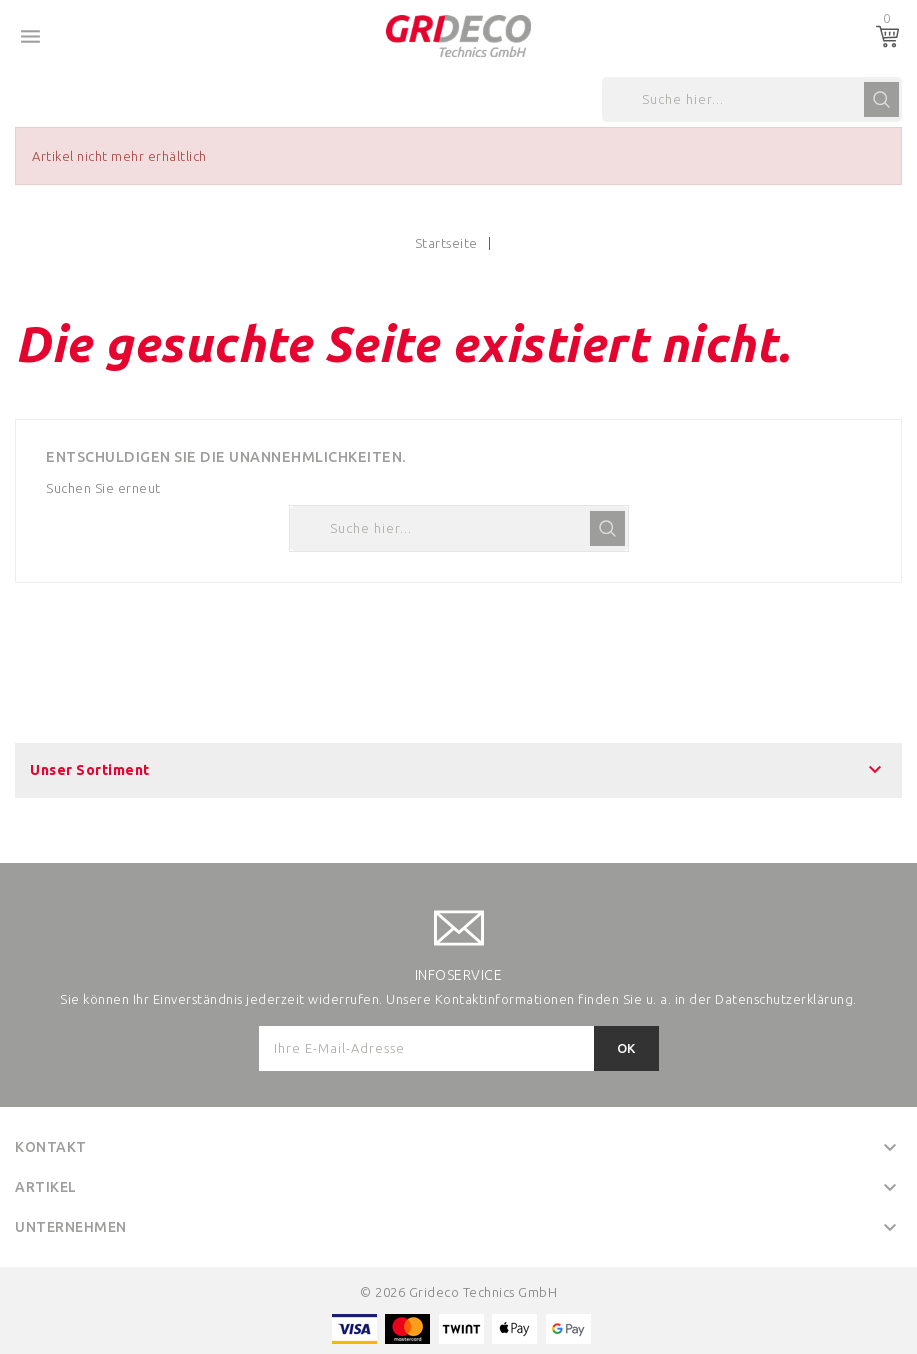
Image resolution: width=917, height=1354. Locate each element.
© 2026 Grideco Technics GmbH (458, 1292)
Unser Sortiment (90, 770)
